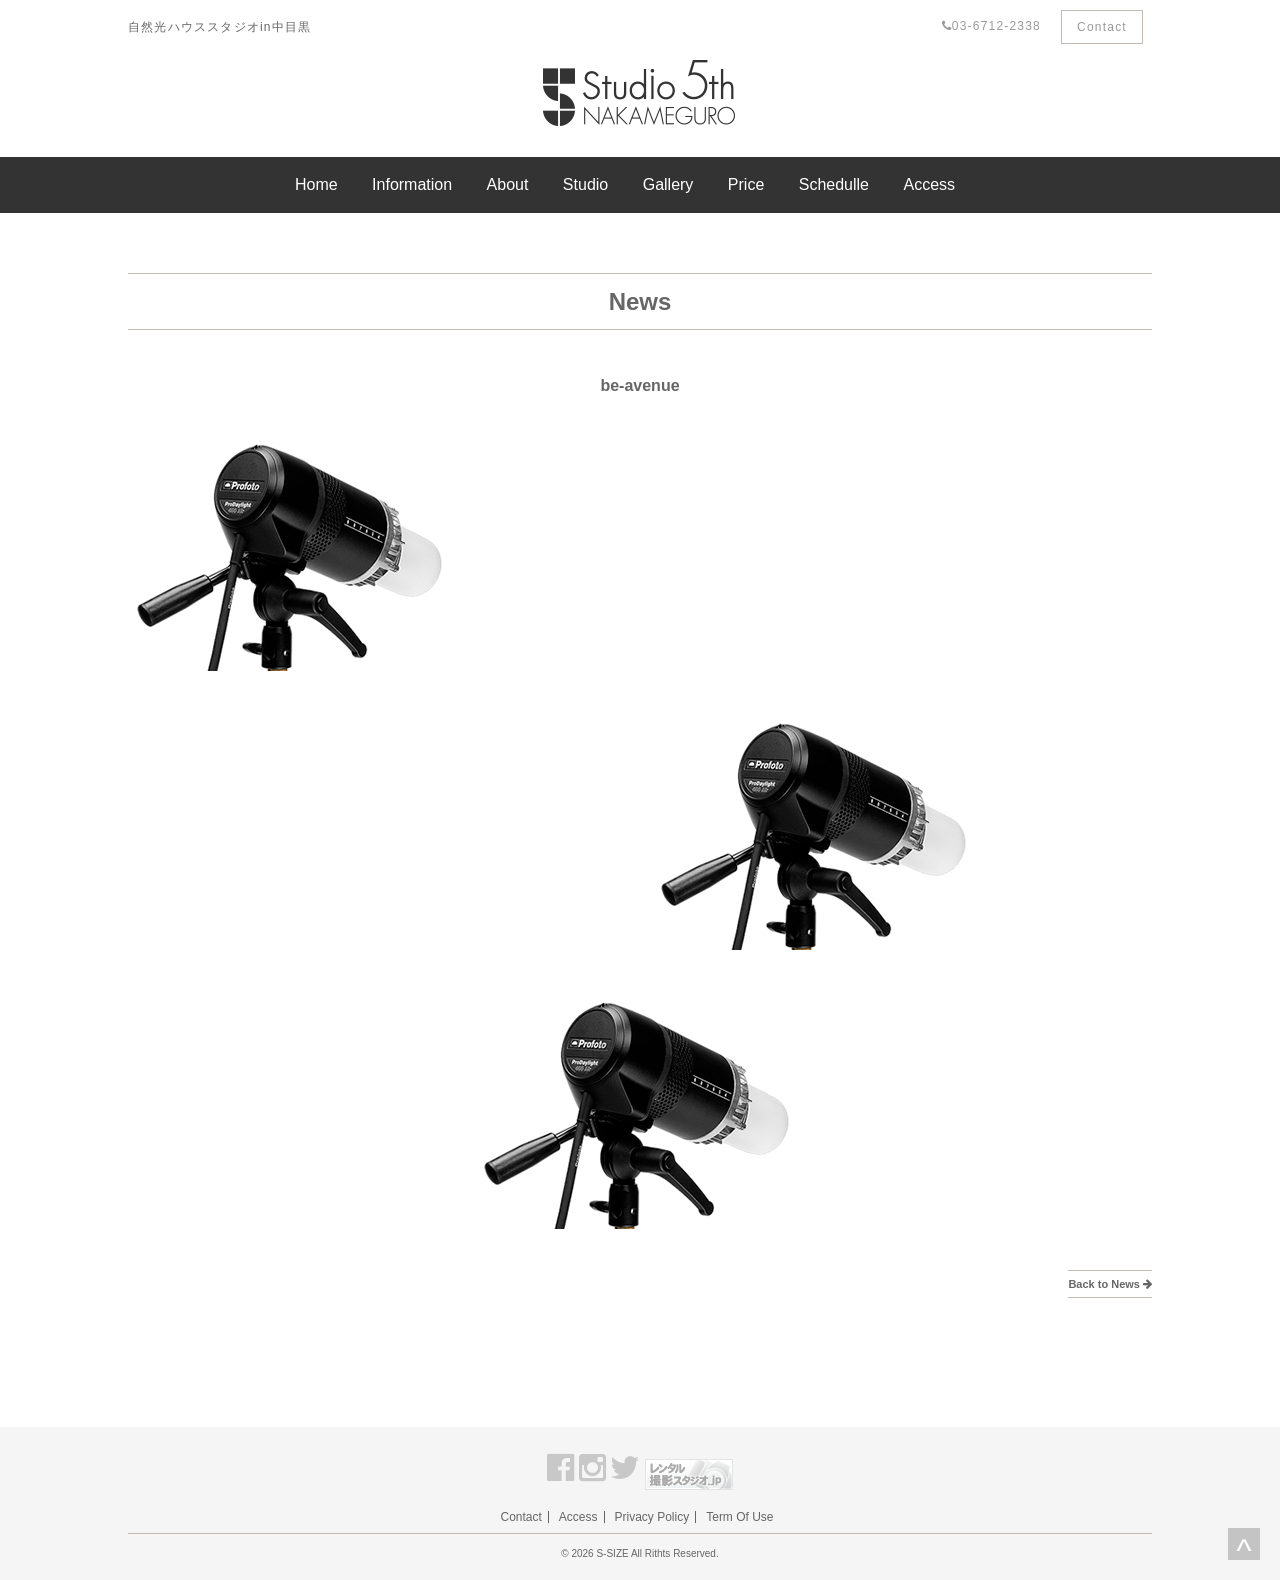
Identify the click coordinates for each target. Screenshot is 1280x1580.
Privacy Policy (652, 1517)
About (508, 184)
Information (412, 184)
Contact (1102, 27)
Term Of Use (739, 1517)
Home (316, 184)
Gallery (668, 184)
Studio (585, 184)
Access (929, 184)
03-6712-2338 (991, 26)
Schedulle (834, 184)
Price (746, 184)
